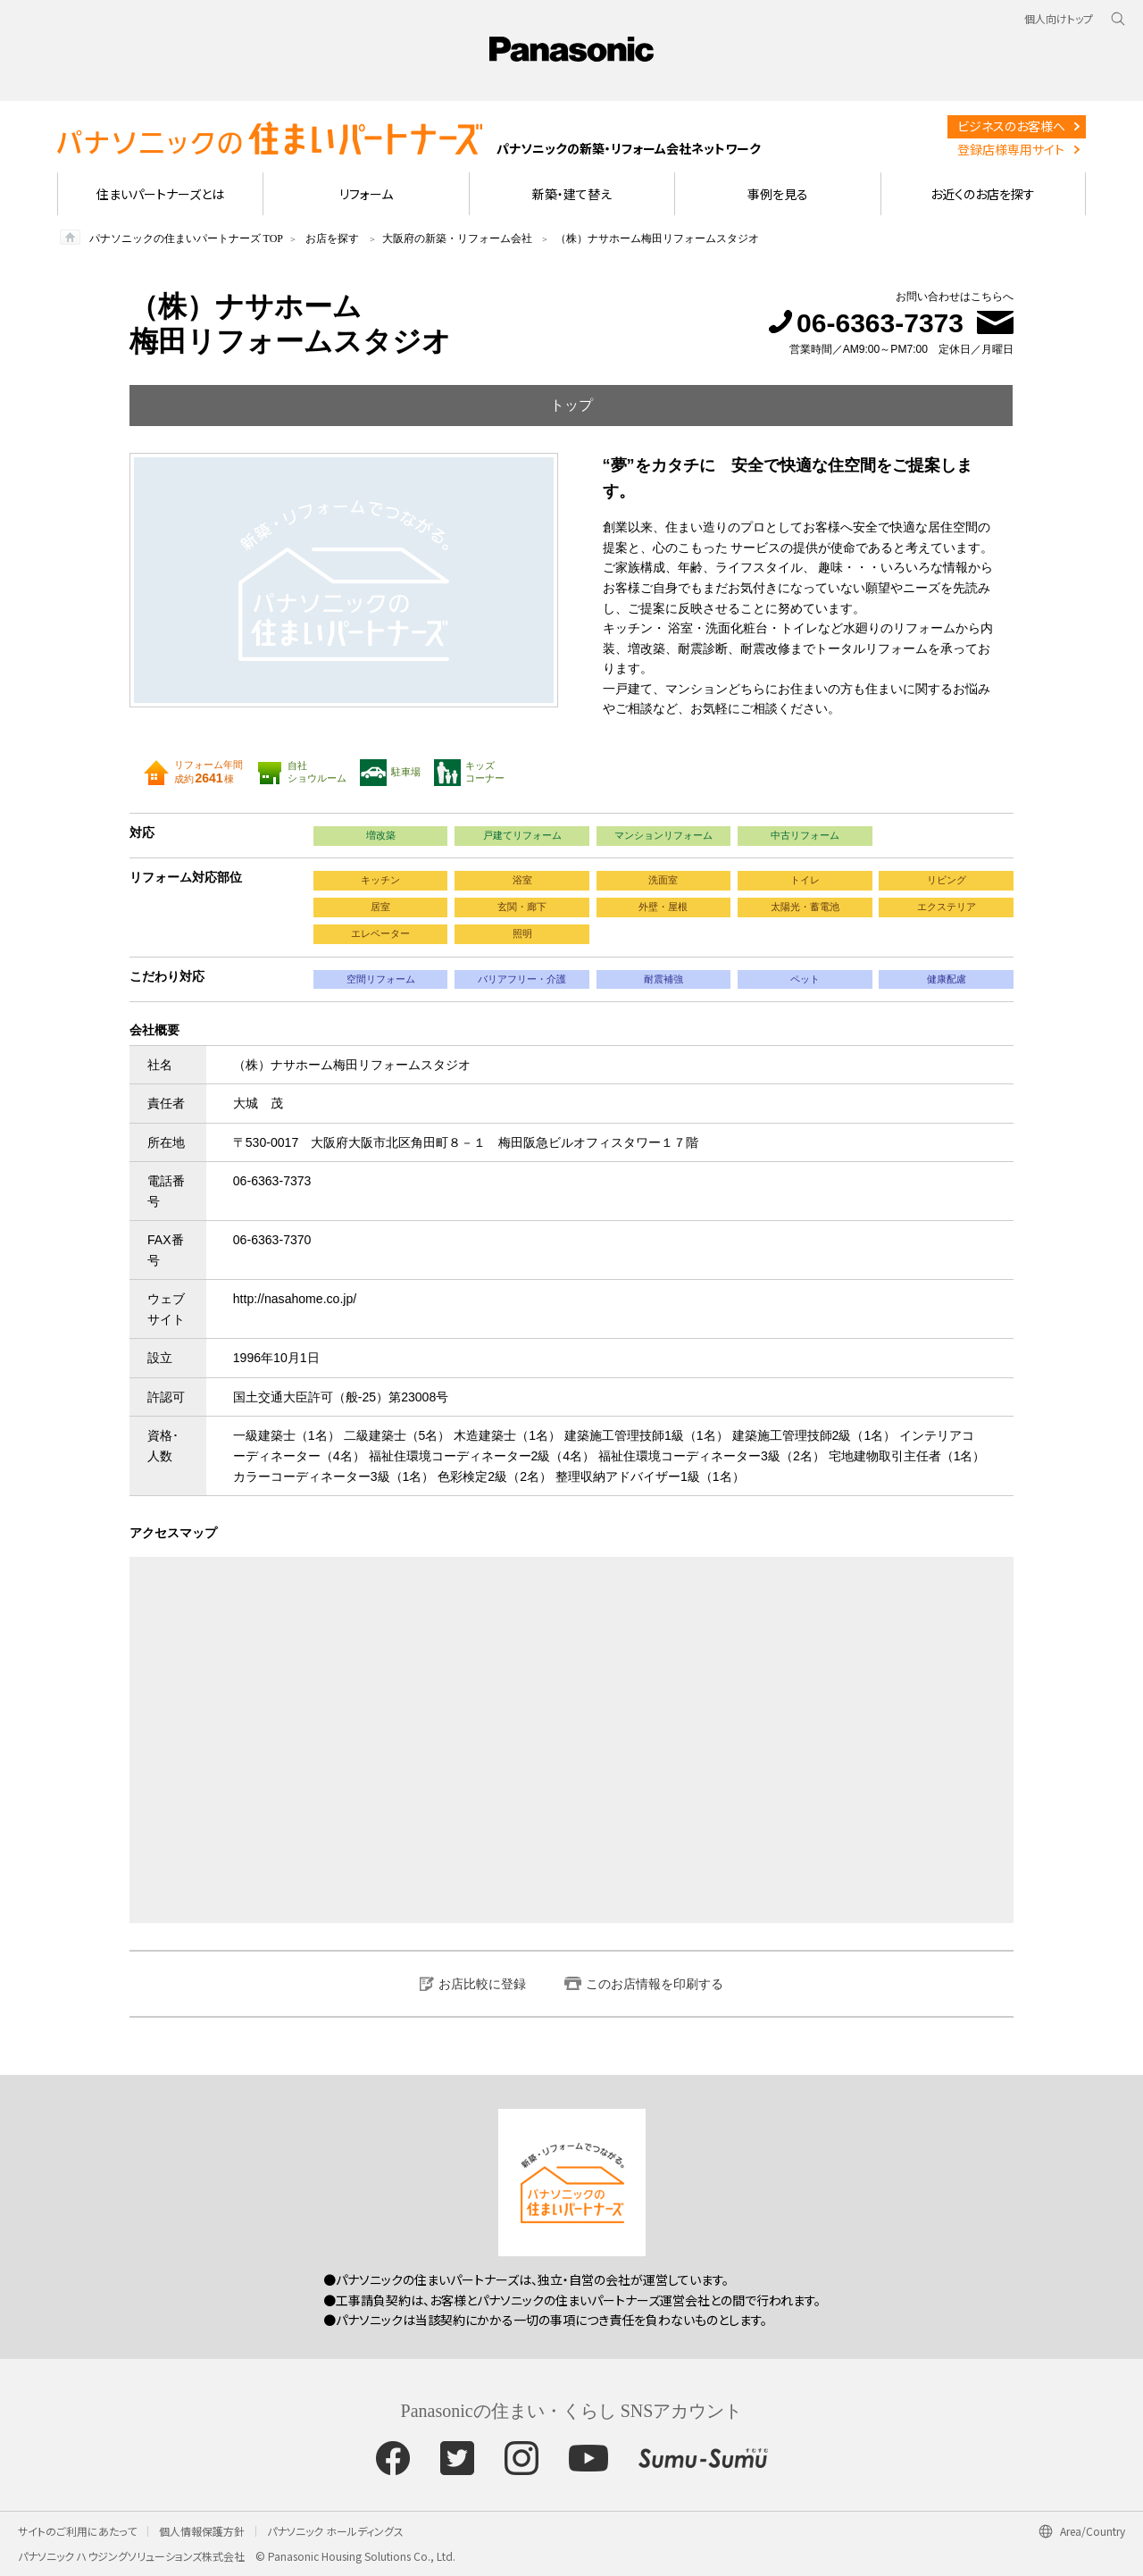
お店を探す (332, 238)
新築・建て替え (572, 194)
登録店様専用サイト (1010, 149)
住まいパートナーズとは (160, 194)
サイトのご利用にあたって (77, 2530)
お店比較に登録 (482, 1984)
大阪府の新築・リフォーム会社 (457, 238)
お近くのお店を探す (982, 194)
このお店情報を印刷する (654, 1984)
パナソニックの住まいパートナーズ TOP (186, 238)
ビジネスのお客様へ (1011, 126)
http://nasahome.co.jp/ (295, 1299)
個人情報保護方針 (202, 2530)
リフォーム (366, 194)
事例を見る (777, 194)
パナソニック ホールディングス (335, 2530)
